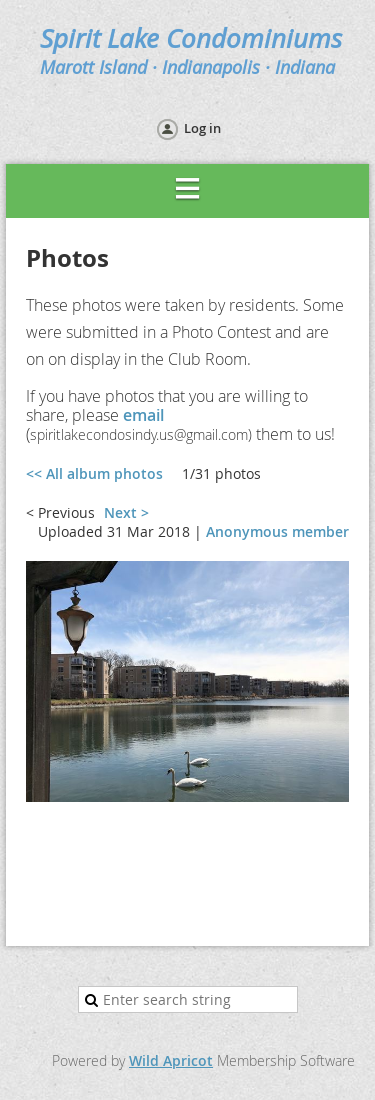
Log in (202, 128)
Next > (126, 512)
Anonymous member (277, 531)
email (143, 415)
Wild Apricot (171, 1060)
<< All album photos (94, 473)
